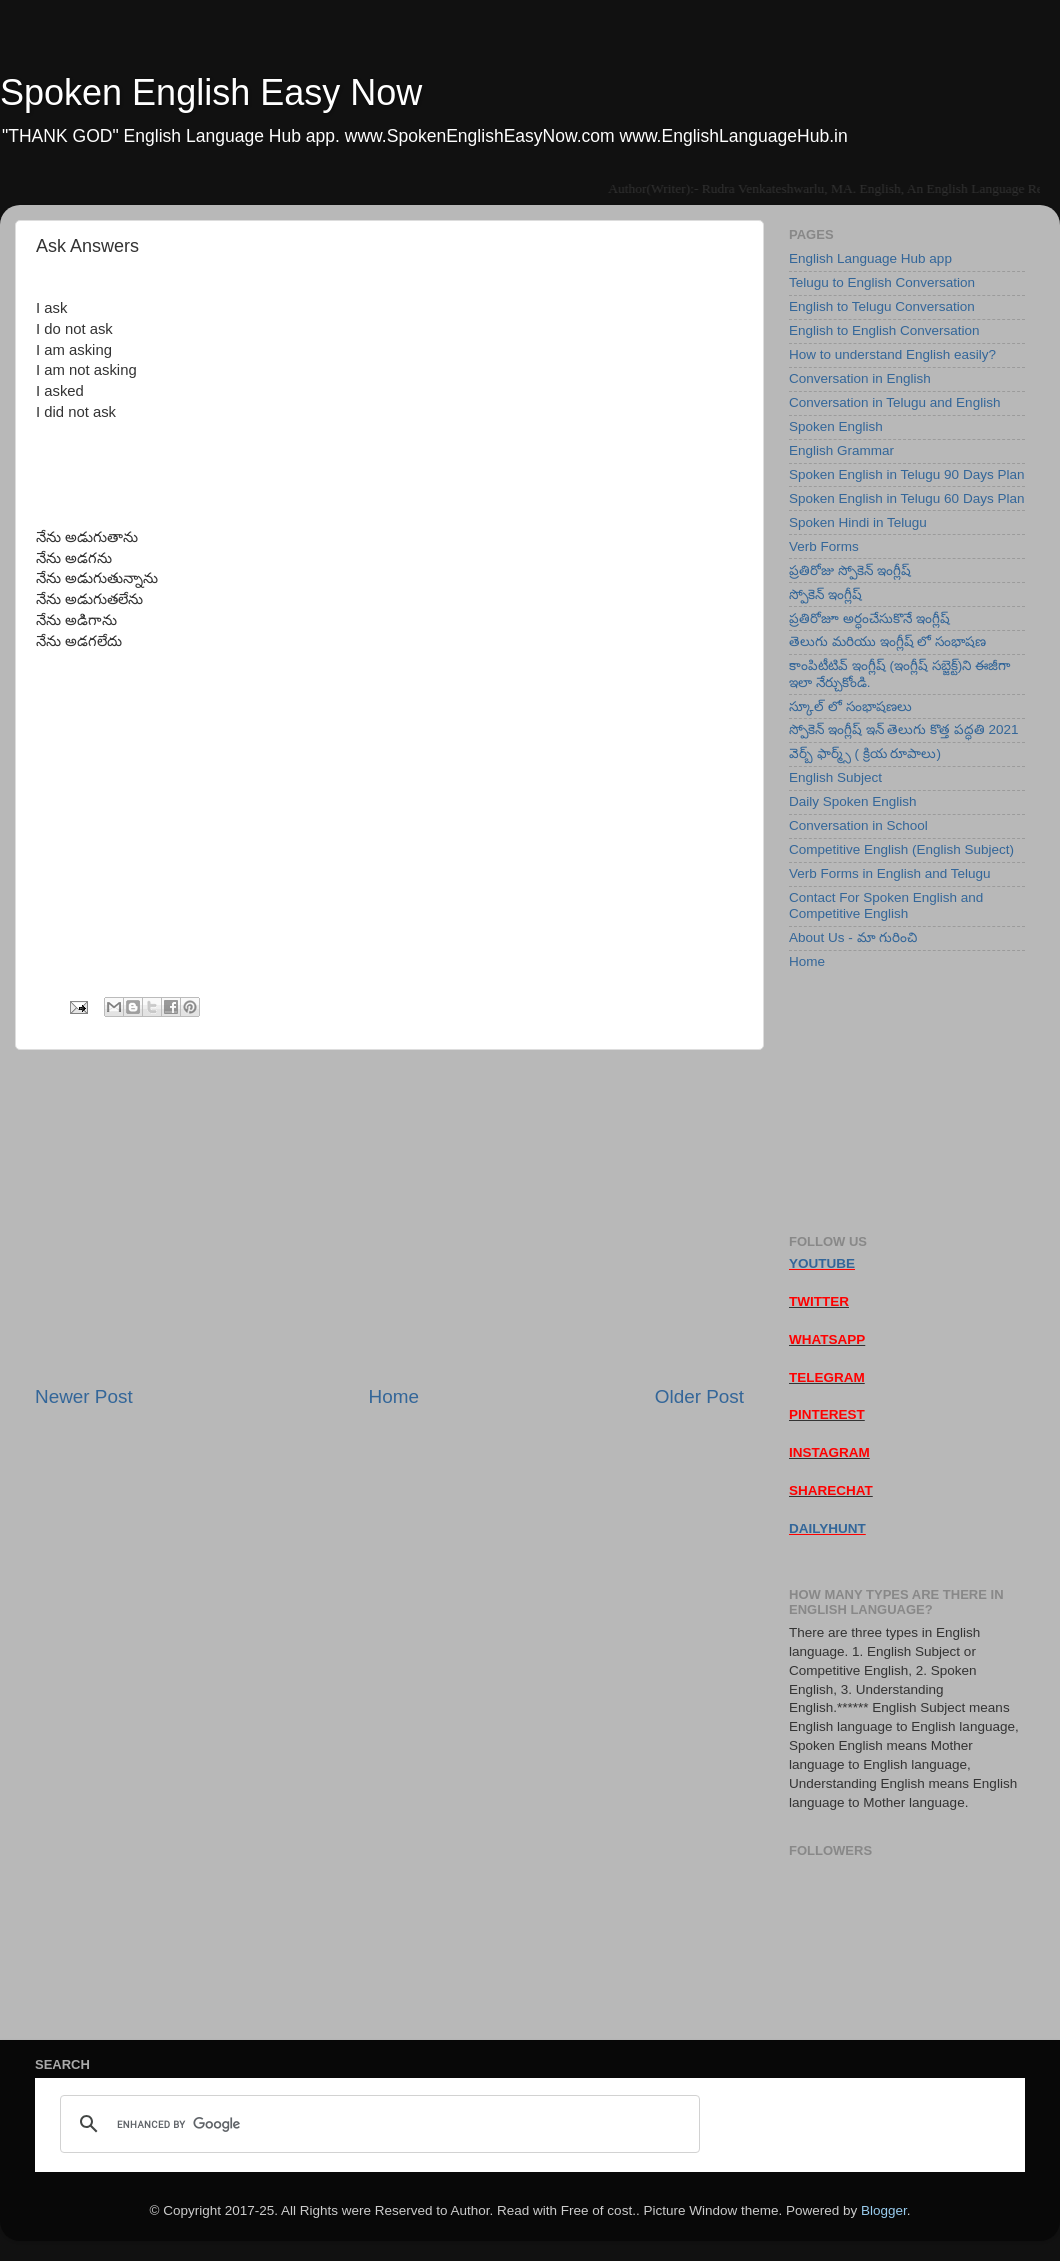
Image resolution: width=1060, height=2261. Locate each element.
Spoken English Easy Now (211, 92)
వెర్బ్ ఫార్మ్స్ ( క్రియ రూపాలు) (865, 753)
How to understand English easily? (892, 354)
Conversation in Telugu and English (894, 402)
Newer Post (84, 1396)
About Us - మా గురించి (853, 937)
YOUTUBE (822, 1263)
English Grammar (841, 450)
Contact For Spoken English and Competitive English (886, 905)
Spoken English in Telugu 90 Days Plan (906, 474)
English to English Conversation (884, 330)
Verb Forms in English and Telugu (890, 873)
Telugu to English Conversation (882, 282)
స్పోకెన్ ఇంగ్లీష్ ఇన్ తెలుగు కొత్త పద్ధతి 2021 (904, 729)
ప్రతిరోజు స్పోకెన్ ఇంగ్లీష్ (850, 570)
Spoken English (836, 426)
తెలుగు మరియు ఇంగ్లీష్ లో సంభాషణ (887, 641)
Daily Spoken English (853, 801)
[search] (377, 2124)
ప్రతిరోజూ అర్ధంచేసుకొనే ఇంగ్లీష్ (869, 618)
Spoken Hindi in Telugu (858, 522)
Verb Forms (824, 546)
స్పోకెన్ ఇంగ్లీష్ (825, 594)
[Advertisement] (389, 1217)
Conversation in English (860, 378)
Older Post (699, 1396)
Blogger (884, 2210)
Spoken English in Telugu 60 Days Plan (906, 498)
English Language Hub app (870, 258)
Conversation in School (858, 825)
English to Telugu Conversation (882, 306)
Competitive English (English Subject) (901, 849)
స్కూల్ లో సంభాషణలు (850, 706)
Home (394, 1396)
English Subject (835, 777)
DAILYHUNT (827, 1528)
